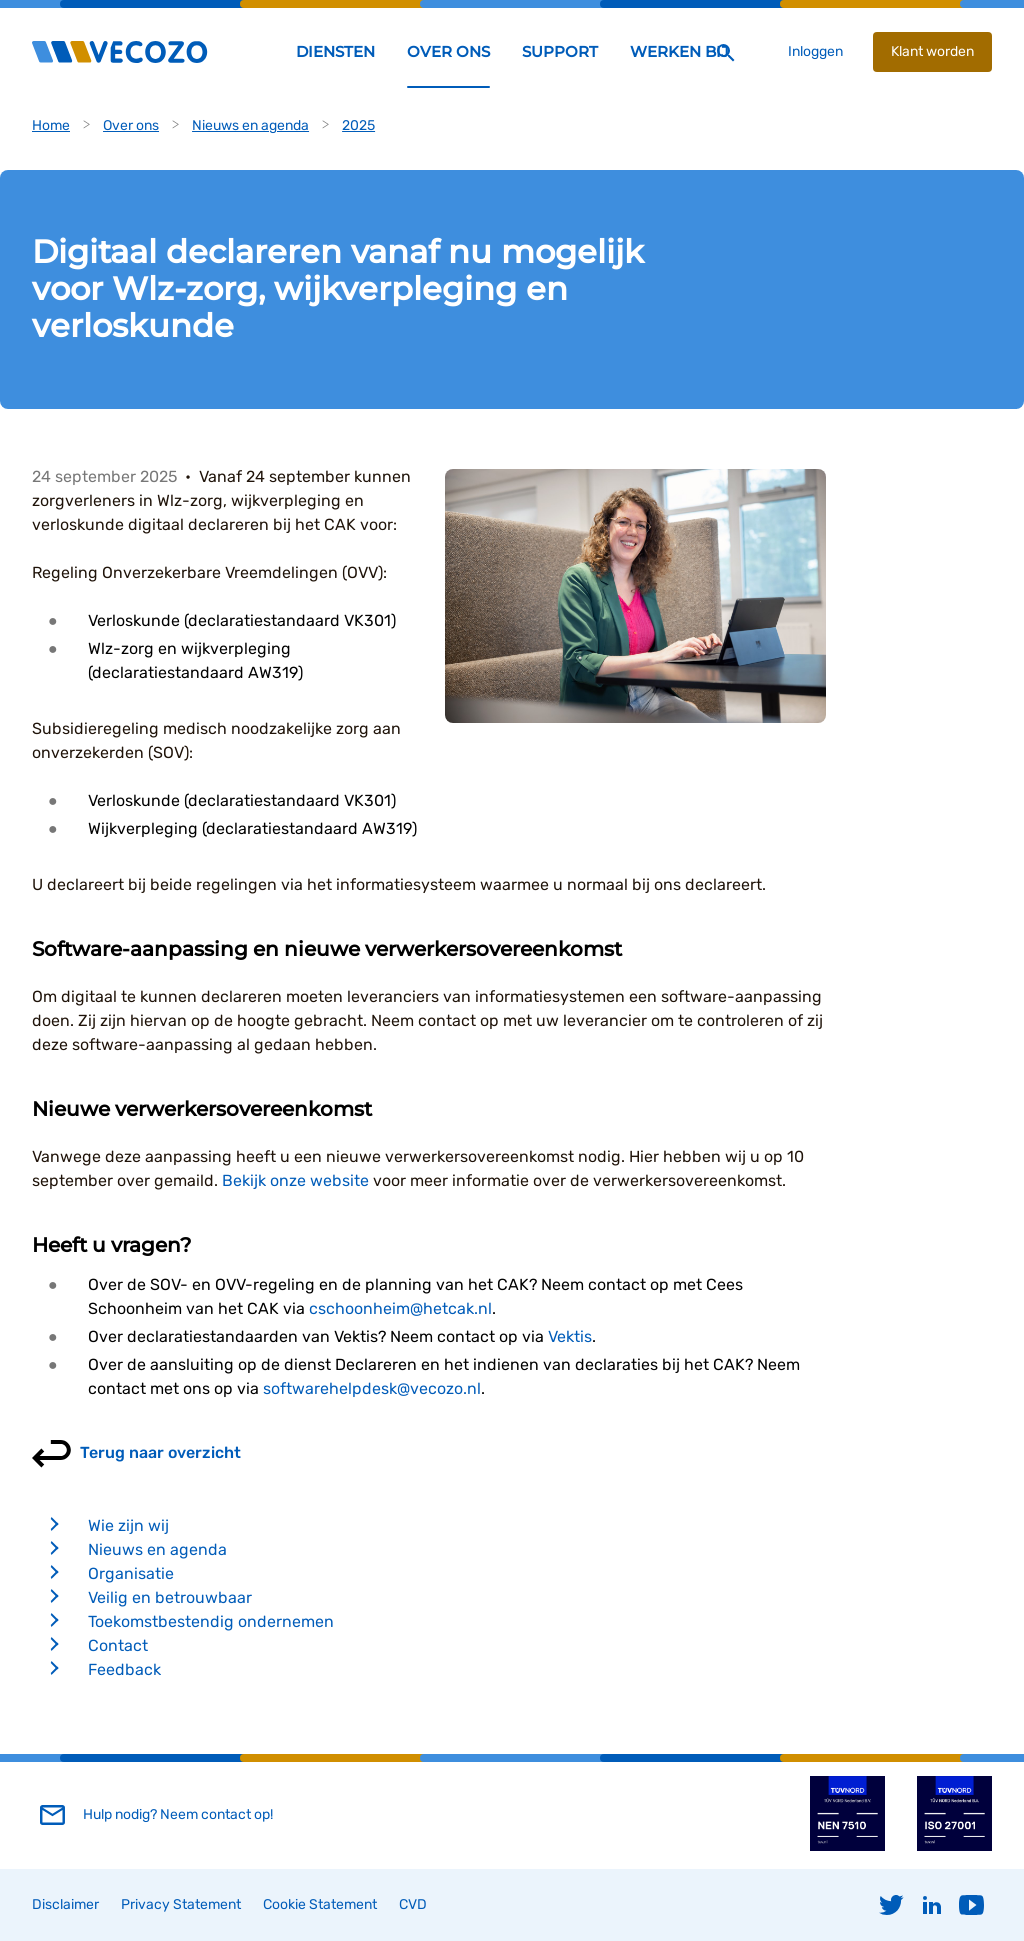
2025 (358, 125)
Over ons (131, 125)
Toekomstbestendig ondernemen (211, 1621)
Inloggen (815, 51)
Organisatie (131, 1573)
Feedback (124, 1669)
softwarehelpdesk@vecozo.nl (372, 1388)
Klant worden (932, 51)
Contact (118, 1645)
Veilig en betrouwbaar (170, 1597)
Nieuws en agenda (250, 125)
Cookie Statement (320, 1904)
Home (51, 125)
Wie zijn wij (128, 1525)
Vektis (570, 1336)
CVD (413, 1904)
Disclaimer (65, 1904)
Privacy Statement (181, 1904)
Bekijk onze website (295, 1180)
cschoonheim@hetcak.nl (400, 1308)
